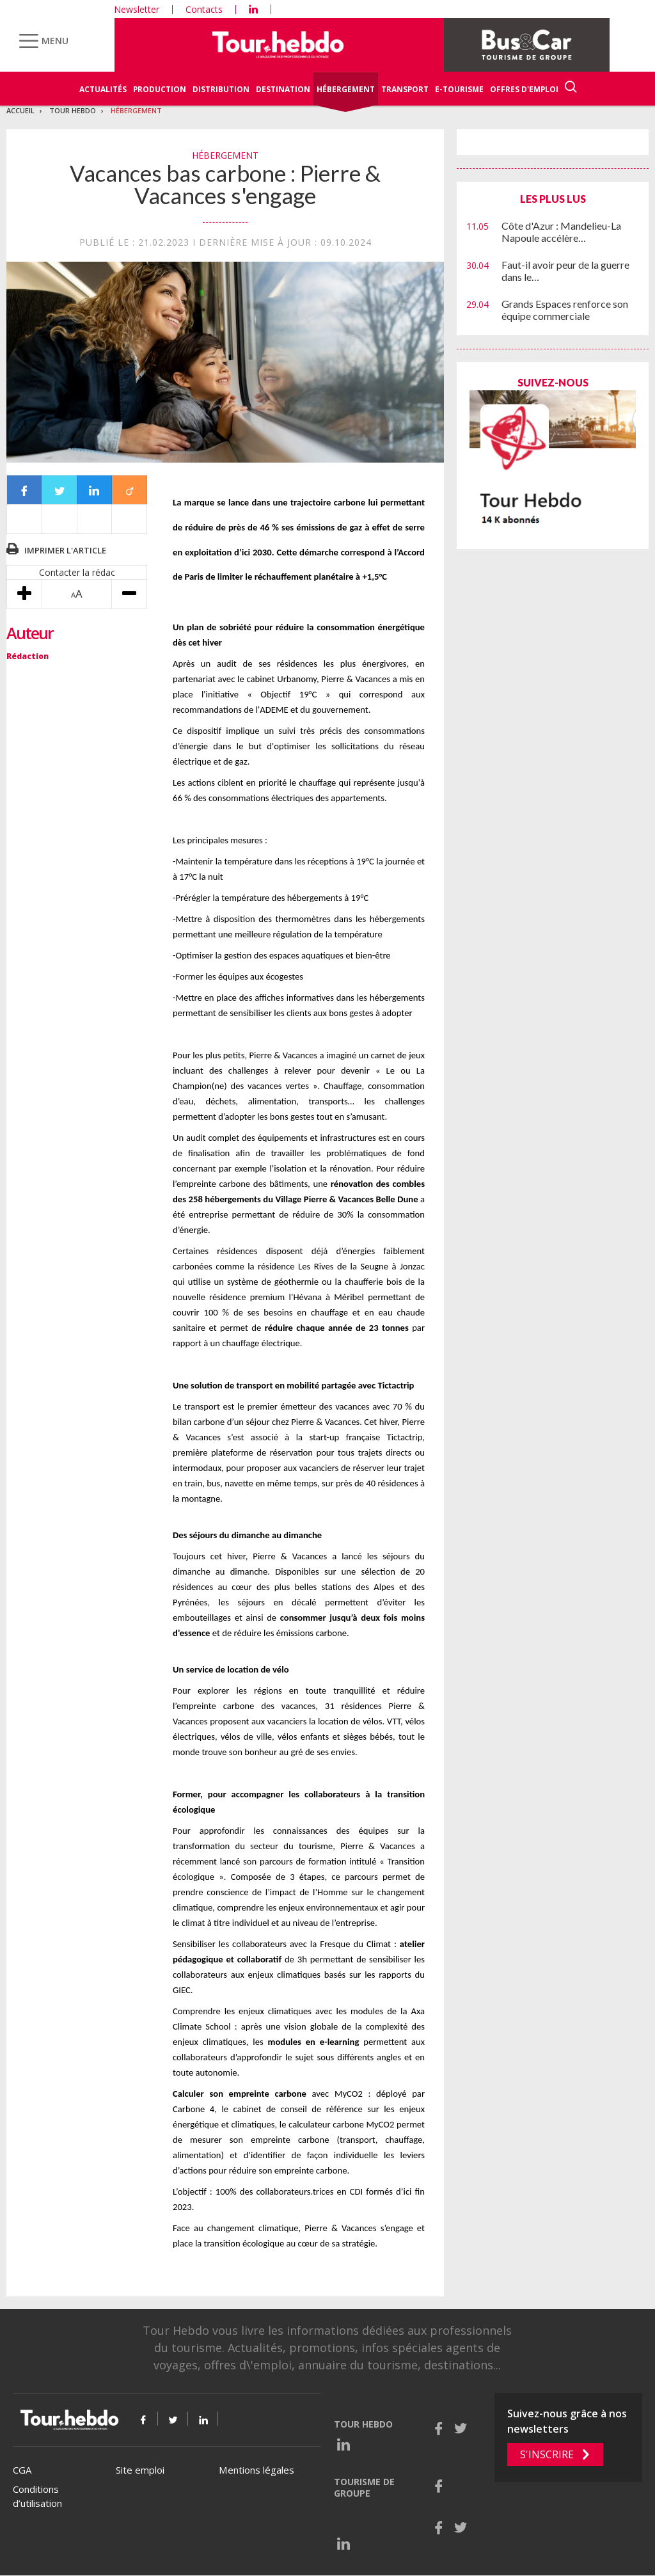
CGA (22, 2469)
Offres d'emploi (524, 89)
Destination (283, 89)
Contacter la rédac (77, 572)
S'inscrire (547, 2454)
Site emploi (140, 2469)
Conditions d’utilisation (37, 2496)
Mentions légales (256, 2469)
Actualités (103, 89)
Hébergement (346, 89)
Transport (405, 89)
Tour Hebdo (72, 110)
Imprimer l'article (65, 550)
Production (159, 89)
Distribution (221, 89)
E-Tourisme (459, 89)
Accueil (20, 110)
